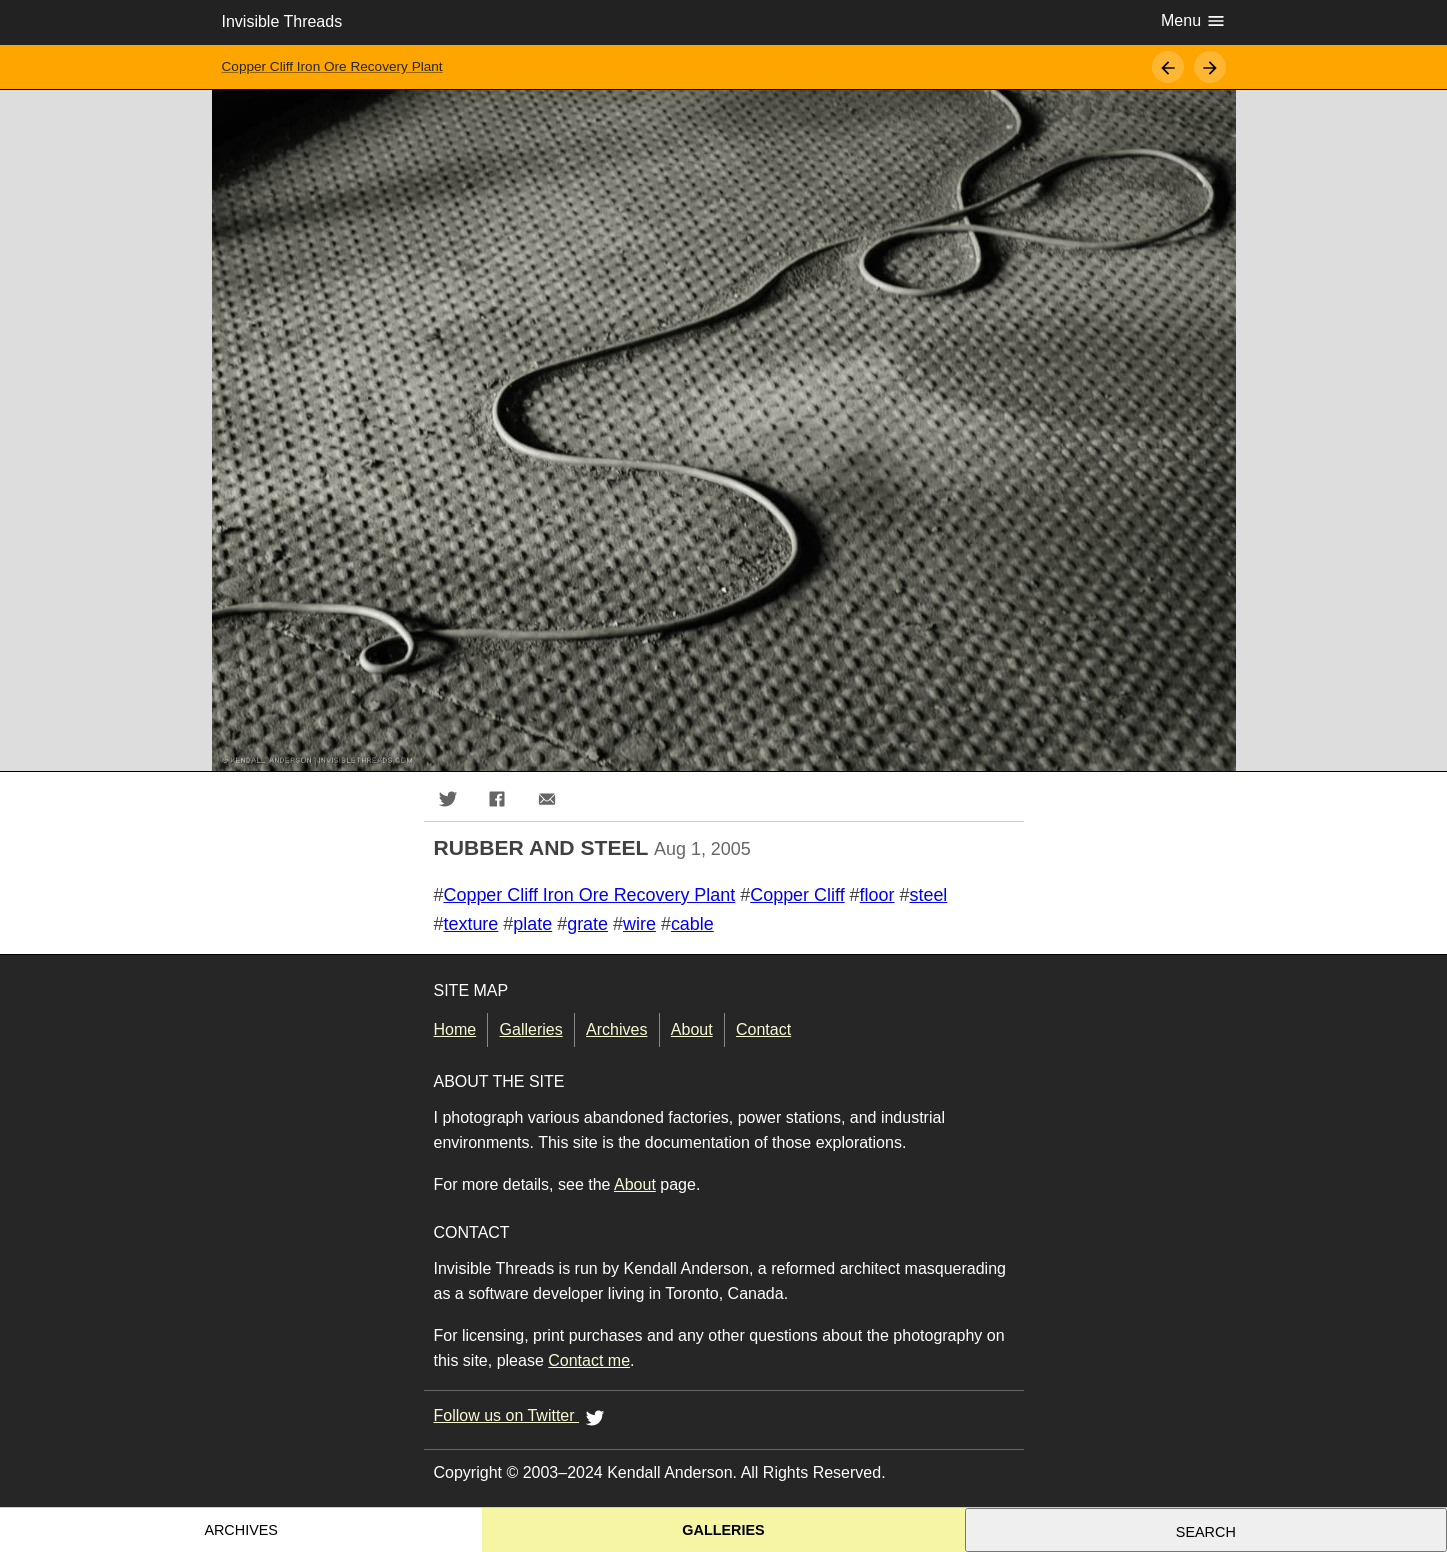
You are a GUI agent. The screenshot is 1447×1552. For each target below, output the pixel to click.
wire (639, 924)
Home (455, 1029)
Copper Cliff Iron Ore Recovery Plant (332, 66)
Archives (616, 1029)
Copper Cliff (797, 895)
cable (692, 924)
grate (587, 924)
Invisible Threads (282, 21)
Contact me (589, 1360)
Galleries (531, 1029)
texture (470, 924)
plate (532, 924)
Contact (763, 1029)
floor (877, 895)
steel (928, 895)
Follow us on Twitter (523, 1417)
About (692, 1029)
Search (1206, 1532)
